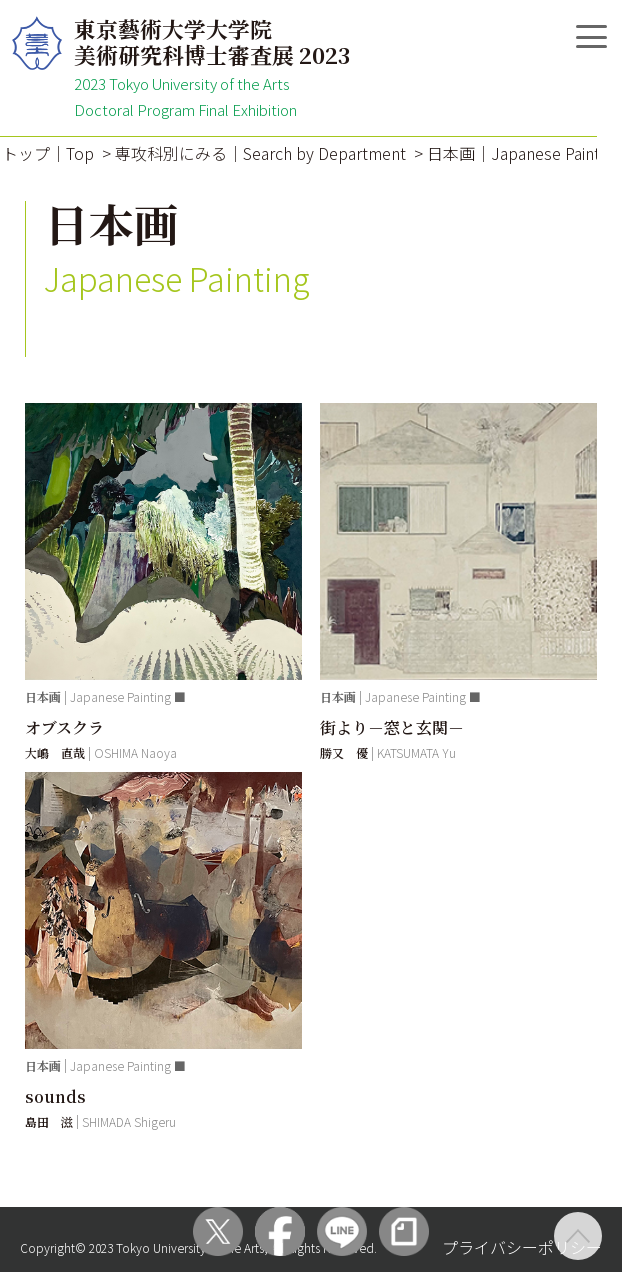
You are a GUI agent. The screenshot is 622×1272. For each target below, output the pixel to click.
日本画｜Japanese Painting (524, 153)
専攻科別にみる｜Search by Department (260, 153)
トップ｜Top (48, 153)
